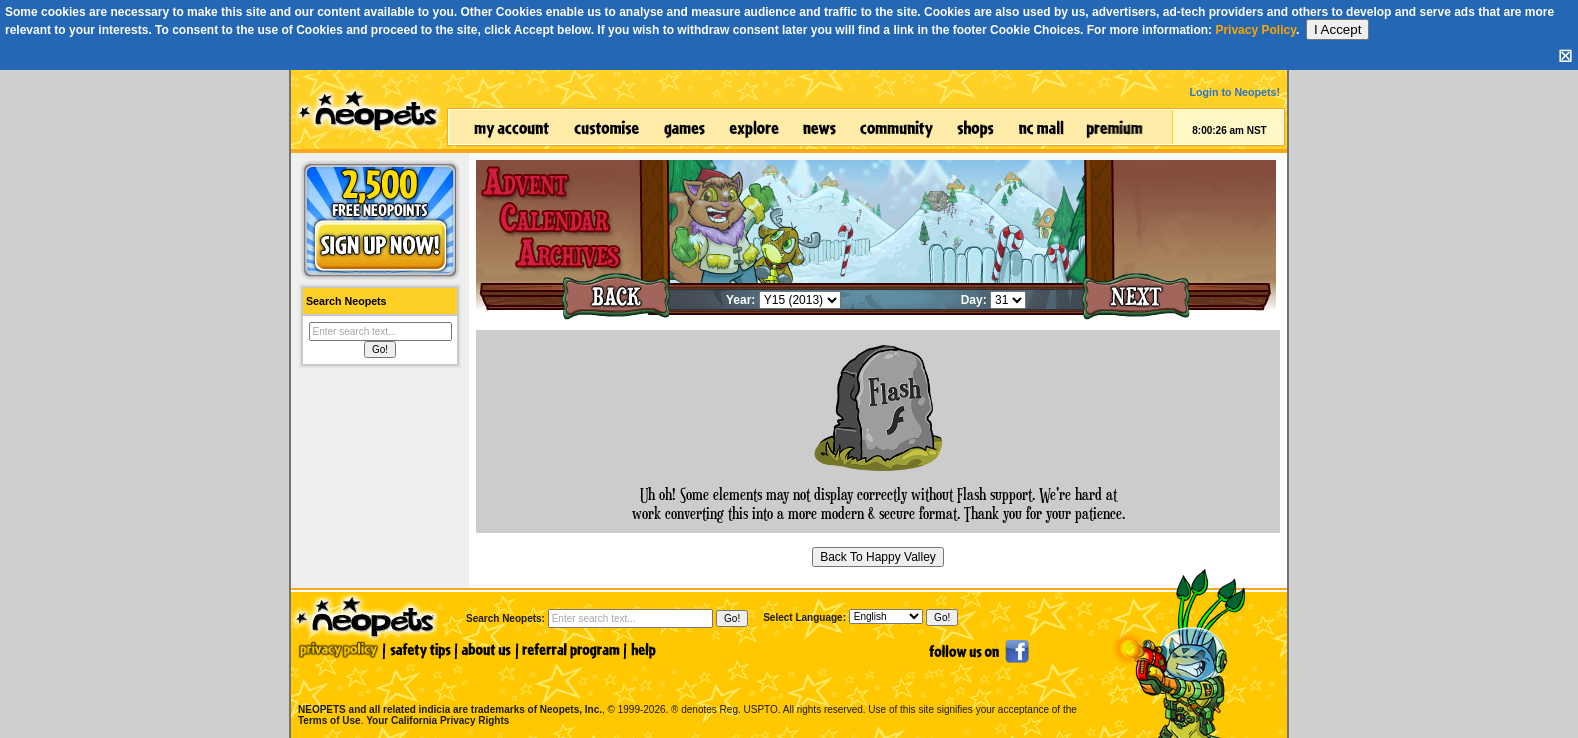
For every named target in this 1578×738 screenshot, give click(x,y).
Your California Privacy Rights (437, 720)
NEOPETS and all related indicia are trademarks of (448, 688)
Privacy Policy (1255, 30)
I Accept (1337, 29)
